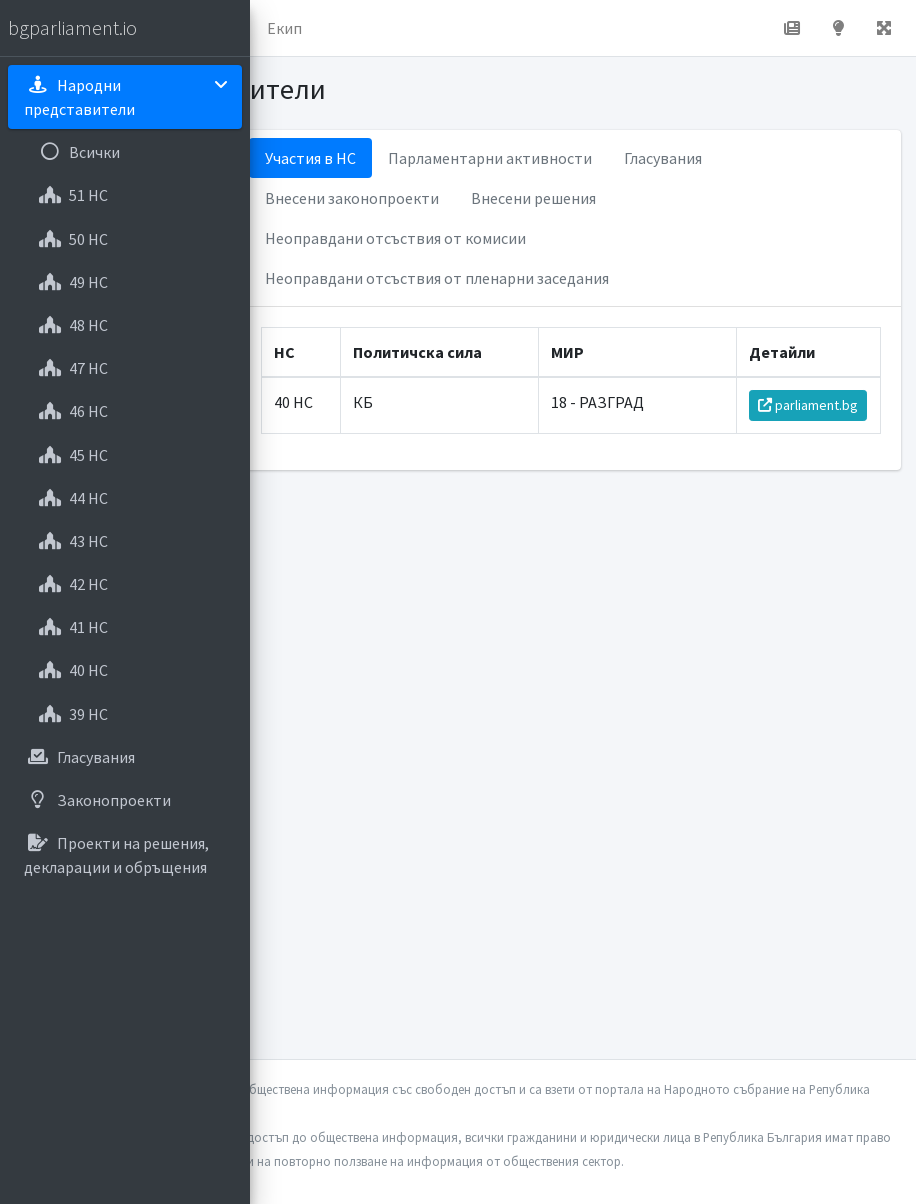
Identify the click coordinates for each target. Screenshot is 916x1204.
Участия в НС (310, 158)
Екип (284, 28)
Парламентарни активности (490, 158)
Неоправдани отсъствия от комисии (395, 238)
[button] (884, 28)
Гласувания (663, 158)
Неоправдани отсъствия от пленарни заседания (437, 278)
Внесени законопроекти (352, 198)
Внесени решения (533, 198)
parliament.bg (808, 405)
